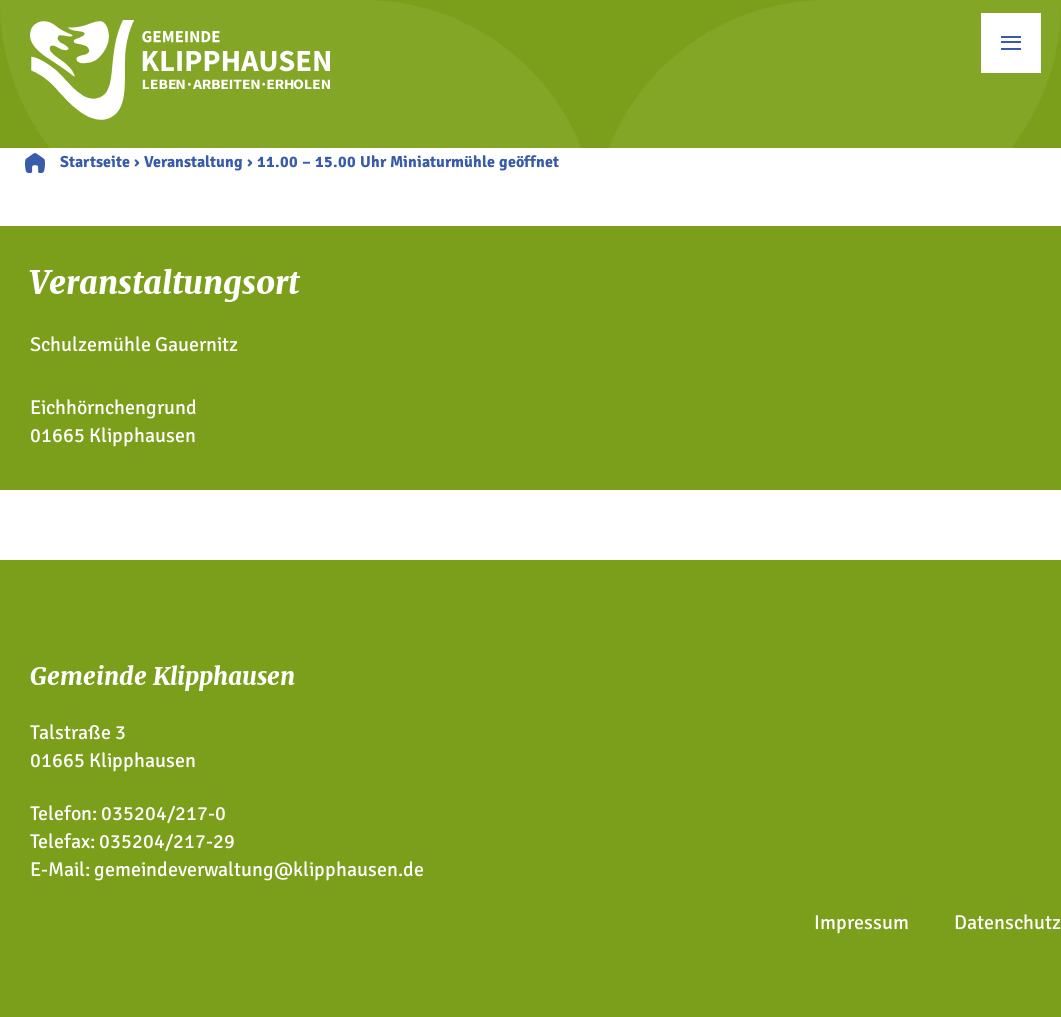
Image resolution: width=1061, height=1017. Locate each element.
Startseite (95, 162)
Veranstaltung (193, 162)
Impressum (861, 922)
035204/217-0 (163, 813)
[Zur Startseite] (180, 113)
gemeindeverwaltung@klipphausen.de (259, 869)
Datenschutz (1007, 922)
